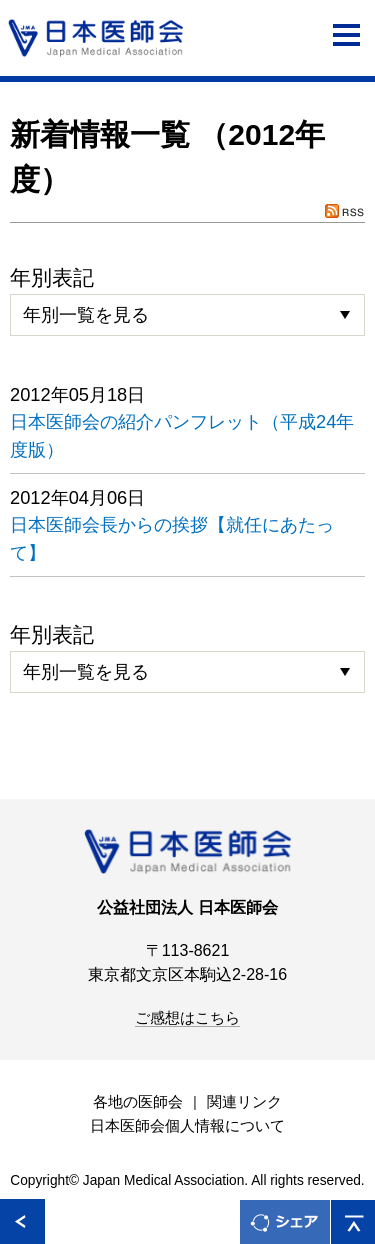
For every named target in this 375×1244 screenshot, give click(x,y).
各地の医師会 (138, 1102)
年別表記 (52, 277)
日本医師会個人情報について (187, 1126)
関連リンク (244, 1102)
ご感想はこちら (187, 1018)
